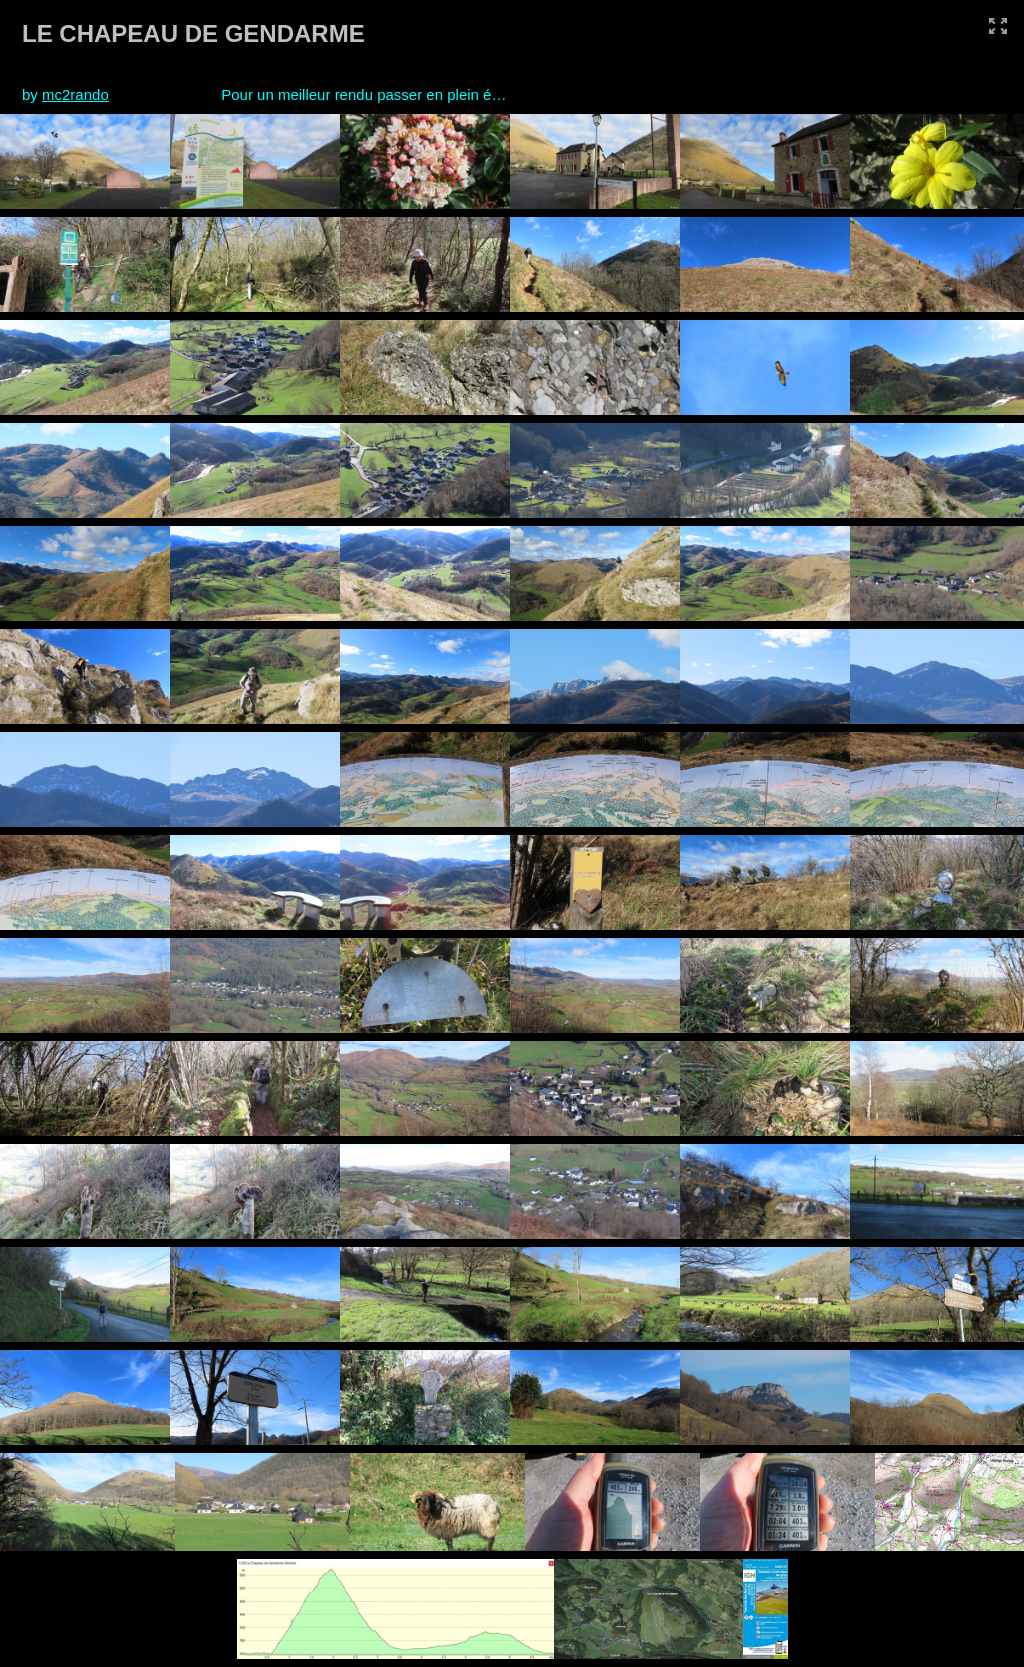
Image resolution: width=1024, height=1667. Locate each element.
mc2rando (75, 94)
